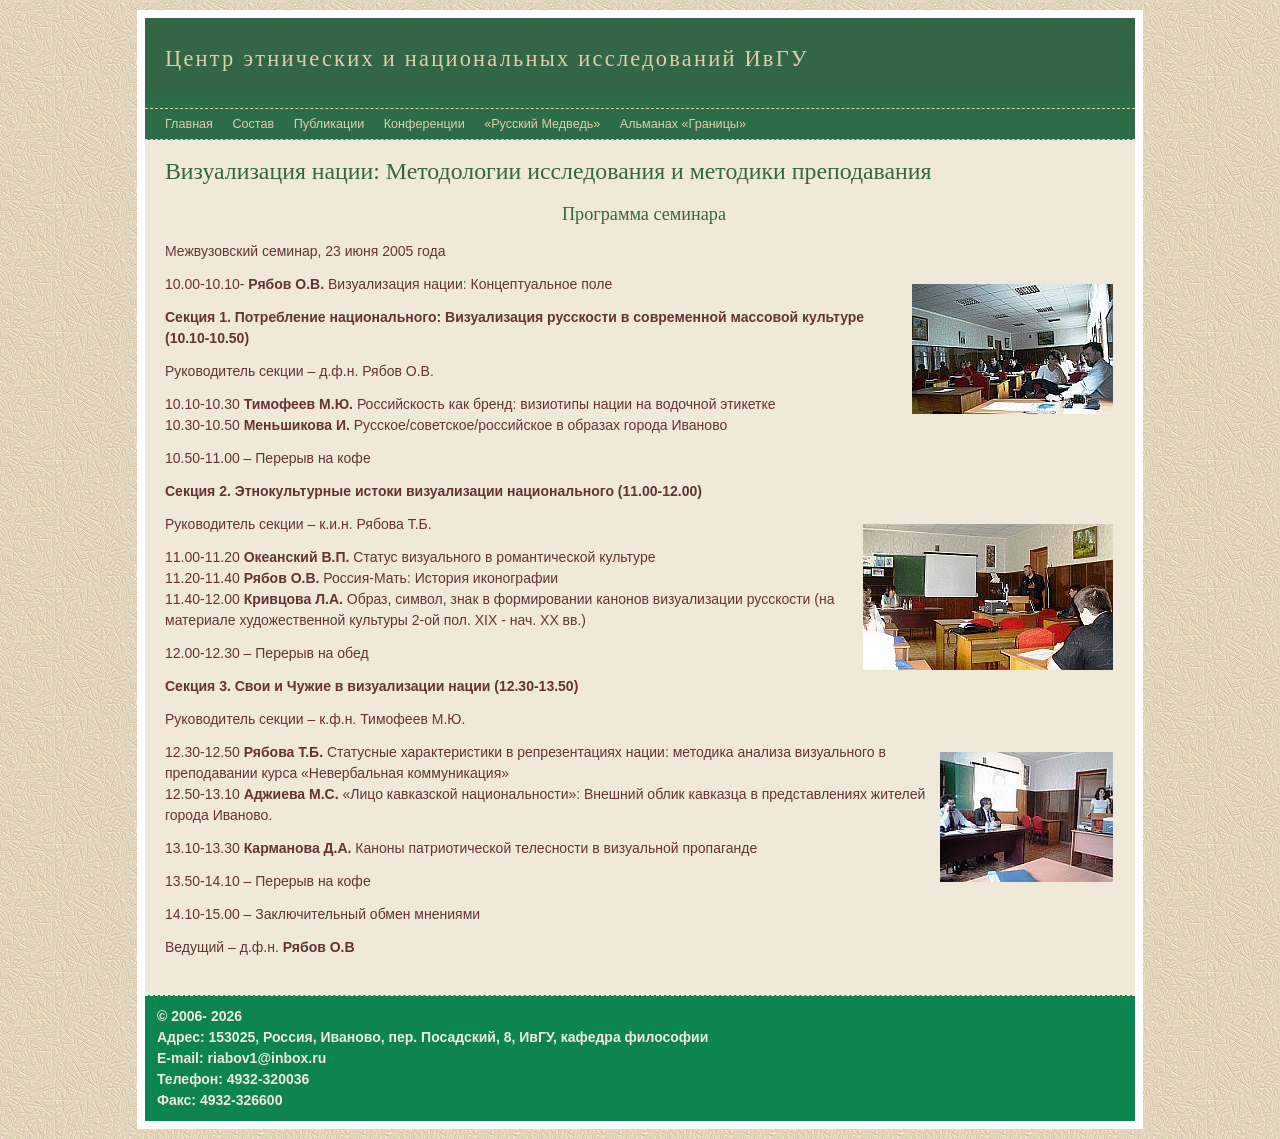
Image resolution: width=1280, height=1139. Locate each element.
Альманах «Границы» (683, 124)
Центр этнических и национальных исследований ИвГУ (487, 58)
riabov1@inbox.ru (267, 1058)
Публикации (329, 124)
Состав (253, 124)
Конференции (424, 124)
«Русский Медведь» (542, 124)
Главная (189, 124)
